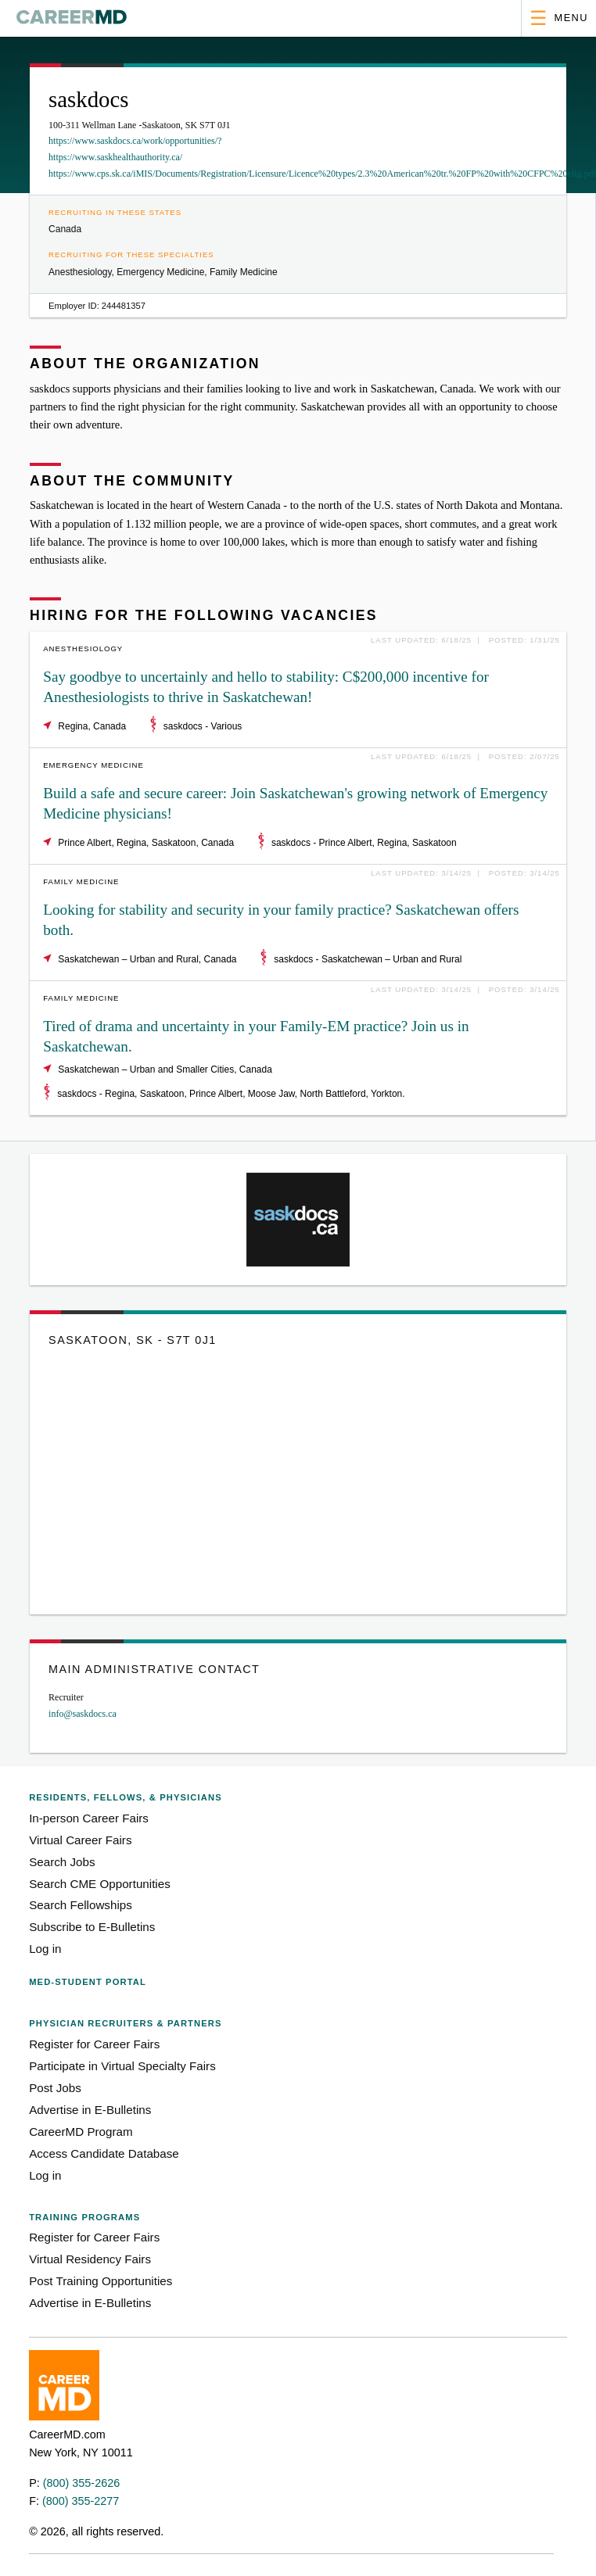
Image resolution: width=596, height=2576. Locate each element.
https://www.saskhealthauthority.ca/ (115, 157)
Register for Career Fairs (94, 2044)
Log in (45, 1948)
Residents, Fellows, (125, 1797)
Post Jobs (55, 2087)
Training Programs (84, 2217)
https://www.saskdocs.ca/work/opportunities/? (134, 140)
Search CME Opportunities (100, 1883)
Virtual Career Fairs (80, 1840)
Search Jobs (62, 1861)
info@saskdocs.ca (82, 1713)
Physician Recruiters (125, 2023)
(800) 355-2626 (81, 2483)
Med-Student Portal (87, 1982)
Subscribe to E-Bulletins (92, 1926)
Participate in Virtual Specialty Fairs (122, 2066)
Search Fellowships (80, 1904)
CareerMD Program (81, 2131)
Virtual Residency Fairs (90, 2259)
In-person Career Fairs (89, 1818)
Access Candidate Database (104, 2153)
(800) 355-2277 (80, 2501)
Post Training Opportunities (100, 2281)
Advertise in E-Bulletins (90, 2109)
